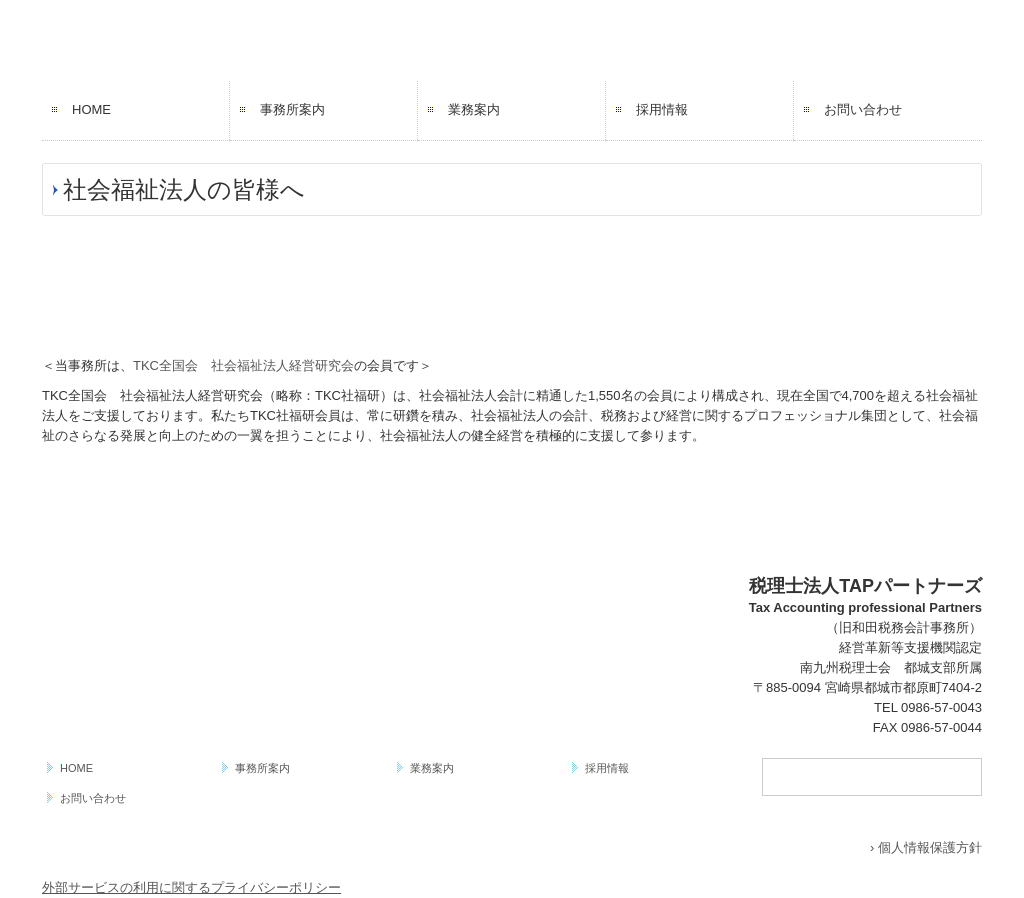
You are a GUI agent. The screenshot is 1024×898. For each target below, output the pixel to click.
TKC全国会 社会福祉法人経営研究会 (243, 365)
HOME (91, 109)
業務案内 (474, 109)
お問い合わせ (863, 109)
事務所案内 (292, 109)
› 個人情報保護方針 (926, 847)
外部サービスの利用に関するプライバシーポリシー (191, 887)
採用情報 (662, 109)
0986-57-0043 (941, 707)
